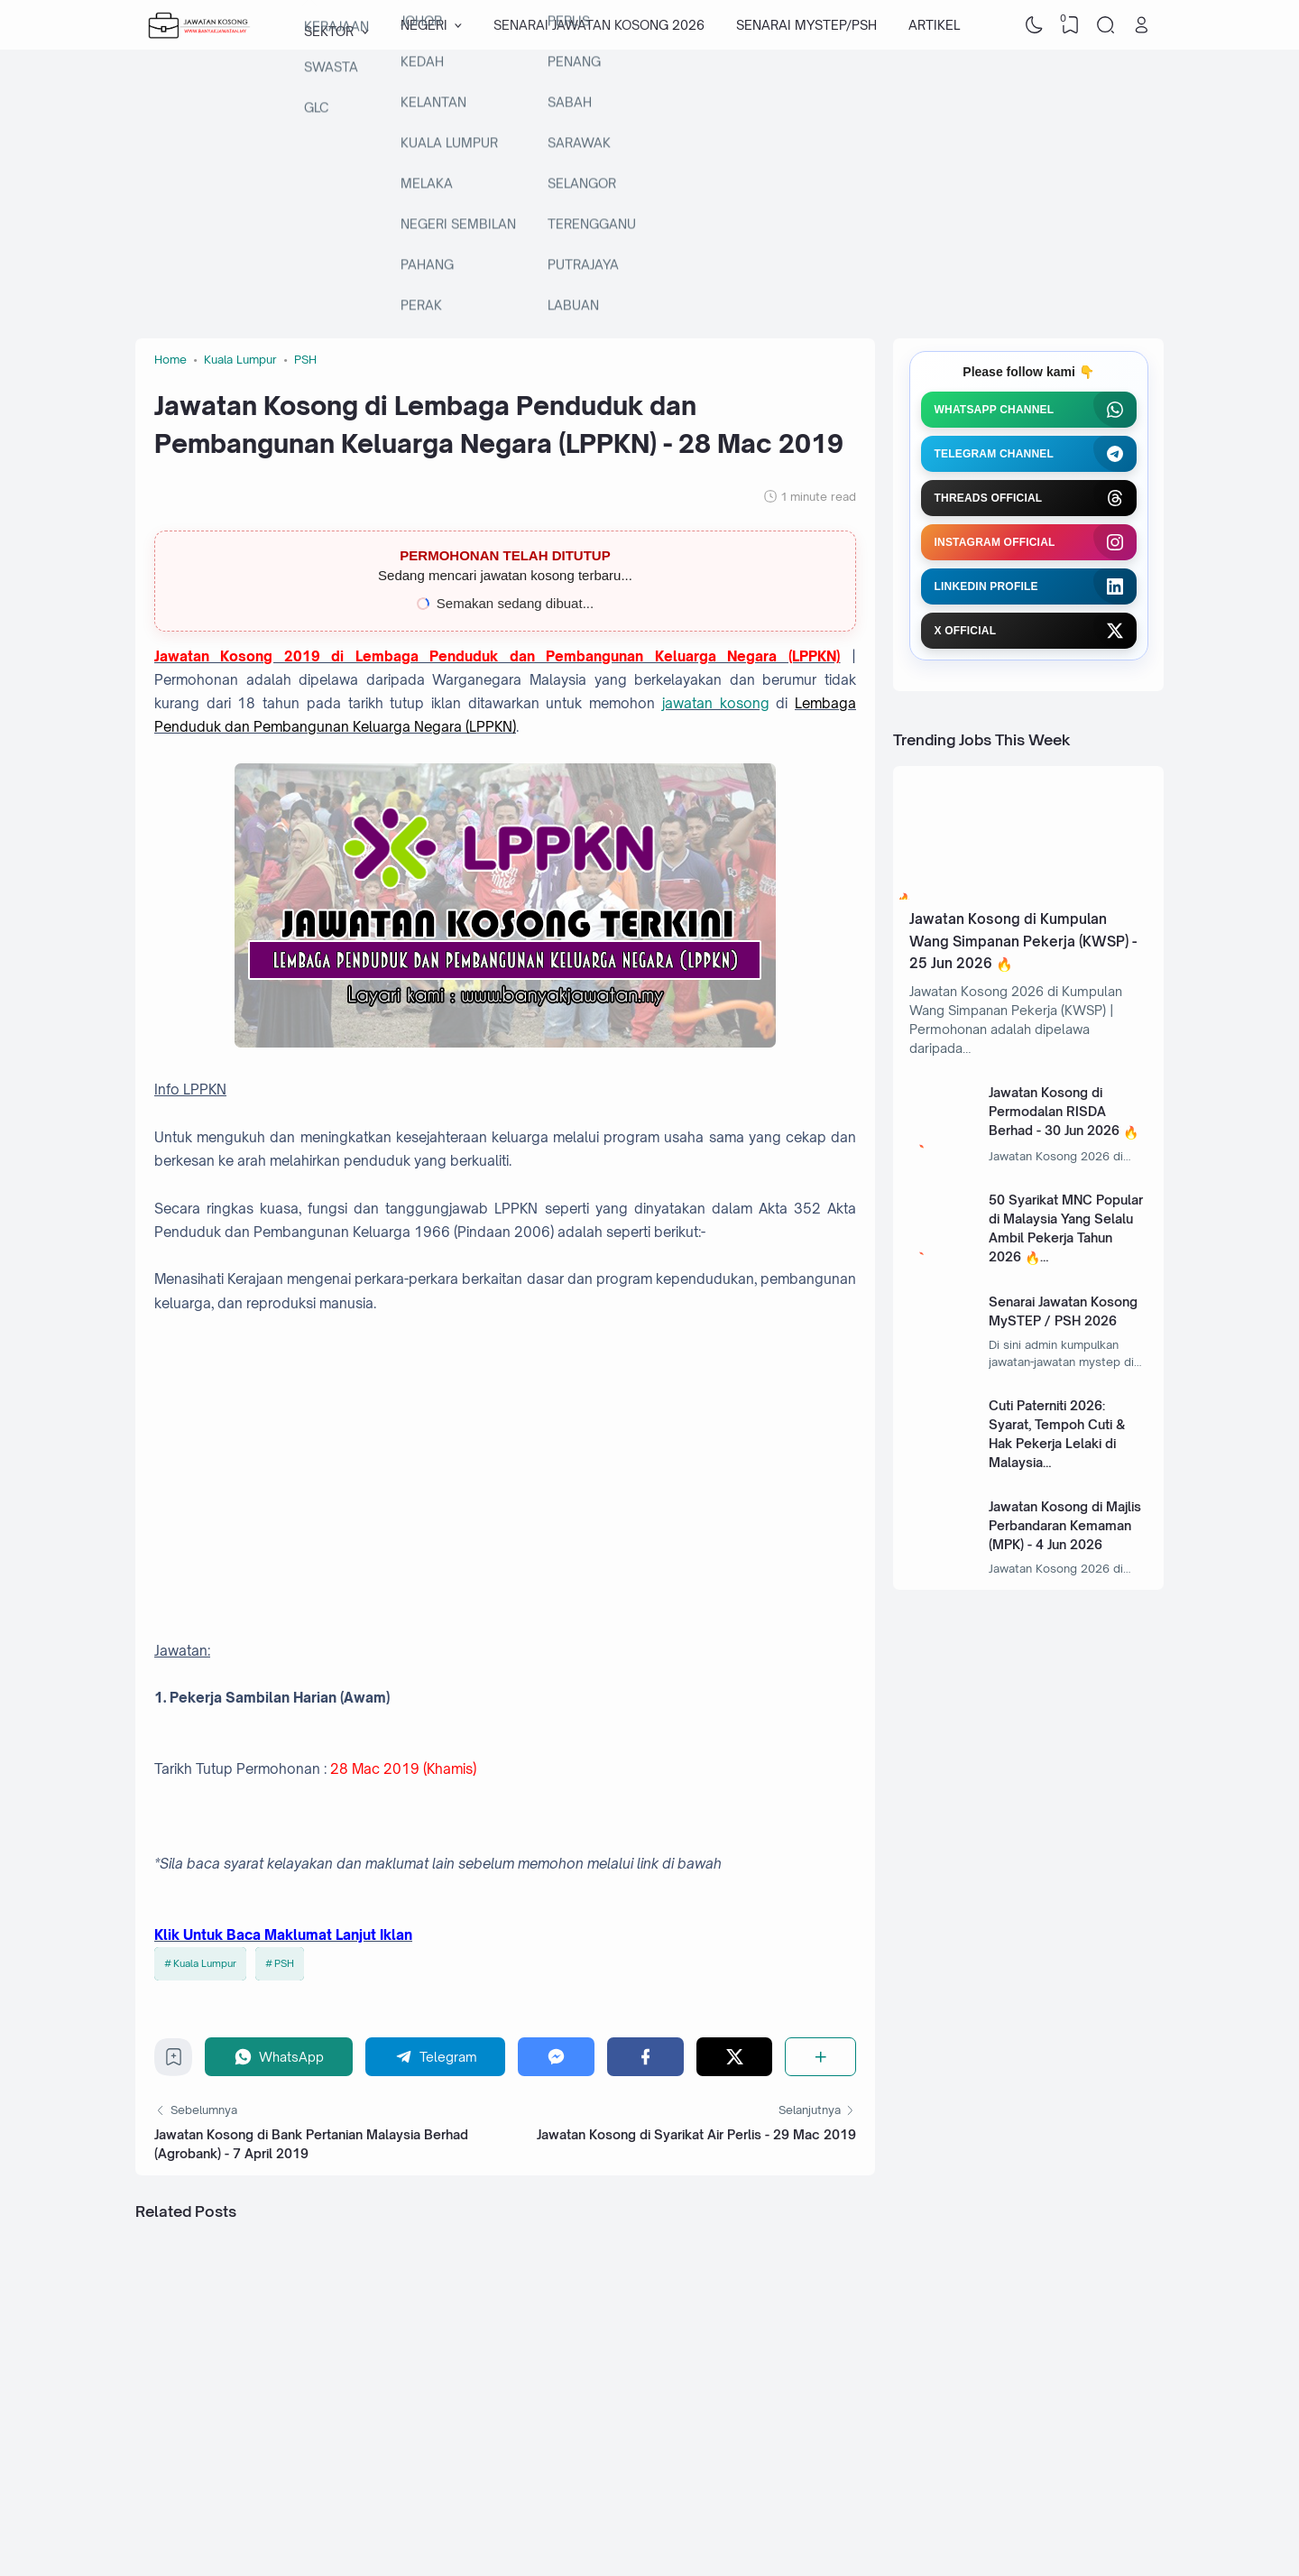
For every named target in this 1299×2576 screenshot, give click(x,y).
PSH (284, 1963)
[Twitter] (734, 2056)
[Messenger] (556, 2056)
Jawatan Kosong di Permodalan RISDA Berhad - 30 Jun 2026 (1054, 1111)
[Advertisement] (649, 194)
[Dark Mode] (1035, 25)
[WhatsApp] (279, 2056)
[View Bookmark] (1070, 25)
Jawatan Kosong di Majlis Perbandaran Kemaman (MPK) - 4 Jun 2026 (1065, 1525)
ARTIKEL (934, 24)
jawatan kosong (715, 703)
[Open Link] (1141, 25)
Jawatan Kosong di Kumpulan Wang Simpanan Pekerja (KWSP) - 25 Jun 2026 (1023, 941)
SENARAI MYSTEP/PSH (806, 24)
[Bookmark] (173, 2061)
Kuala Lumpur (204, 1963)
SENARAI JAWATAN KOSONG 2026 (599, 24)
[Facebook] (645, 2056)
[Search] (1106, 25)
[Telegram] (435, 2056)
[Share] (820, 2056)
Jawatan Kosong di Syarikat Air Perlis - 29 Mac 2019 (696, 2134)
